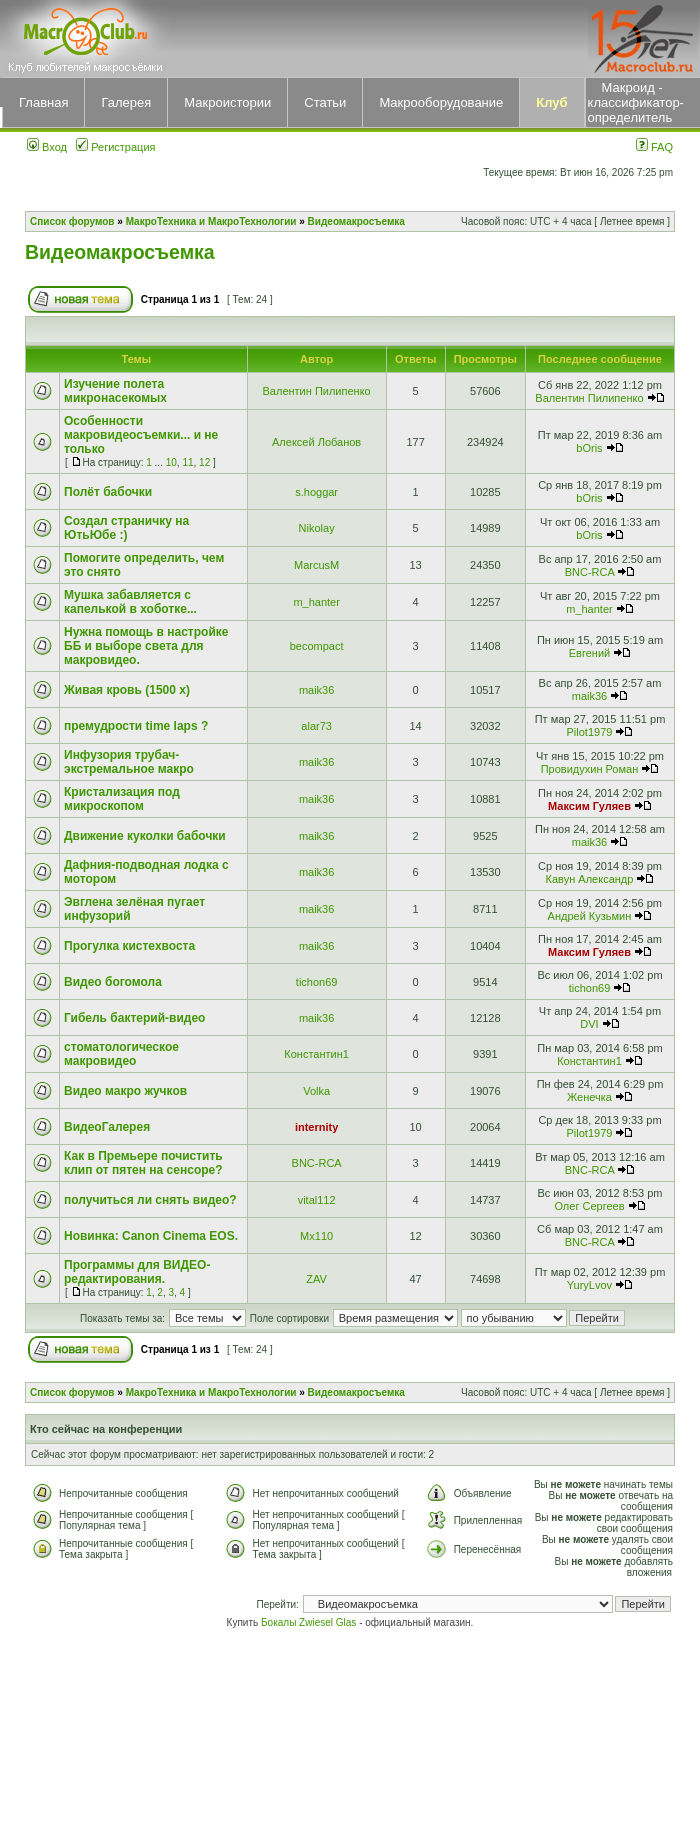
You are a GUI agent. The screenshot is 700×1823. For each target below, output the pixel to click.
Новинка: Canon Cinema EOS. (151, 1236)
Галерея (126, 102)
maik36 (316, 690)
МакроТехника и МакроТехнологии (211, 221)
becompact (317, 646)
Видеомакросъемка (356, 221)
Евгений (589, 653)
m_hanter (316, 602)
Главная (43, 102)
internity (316, 1127)
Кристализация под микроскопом (122, 799)
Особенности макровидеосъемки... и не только (141, 435)
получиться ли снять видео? (150, 1200)
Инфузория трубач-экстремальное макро (129, 762)
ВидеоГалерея (107, 1127)
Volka (316, 1091)
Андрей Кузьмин (590, 916)
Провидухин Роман (590, 769)
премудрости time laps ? (136, 726)
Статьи (325, 102)
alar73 (316, 726)
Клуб (551, 102)
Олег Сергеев (589, 1206)
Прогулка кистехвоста (129, 946)
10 (171, 462)
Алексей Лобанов (316, 442)
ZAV (316, 1279)
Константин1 (316, 1054)
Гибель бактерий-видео (134, 1018)
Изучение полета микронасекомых (115, 391)
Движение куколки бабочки (145, 836)
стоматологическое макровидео (121, 1054)
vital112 (317, 1200)
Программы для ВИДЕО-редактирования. (137, 1272)
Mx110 (316, 1236)
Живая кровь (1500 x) (127, 690)
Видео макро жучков (125, 1091)
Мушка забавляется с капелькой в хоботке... (130, 602)
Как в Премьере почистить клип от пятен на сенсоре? (143, 1163)
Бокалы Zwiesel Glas (310, 1622)
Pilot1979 (590, 732)
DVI (589, 1024)
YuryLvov (589, 1285)
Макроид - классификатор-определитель (636, 102)
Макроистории (227, 102)
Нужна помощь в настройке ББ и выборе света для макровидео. (146, 646)
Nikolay (317, 528)
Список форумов (72, 221)
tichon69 (317, 982)
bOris (589, 448)
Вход (47, 147)
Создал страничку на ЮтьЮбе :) (126, 528)
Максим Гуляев (589, 806)
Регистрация (115, 147)
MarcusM (316, 565)
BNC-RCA (590, 572)
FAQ (654, 147)
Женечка (589, 1097)
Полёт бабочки (108, 492)
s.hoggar (316, 492)
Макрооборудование (441, 102)
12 (204, 462)
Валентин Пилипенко (317, 391)
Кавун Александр (590, 879)
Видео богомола (113, 982)
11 (187, 462)
